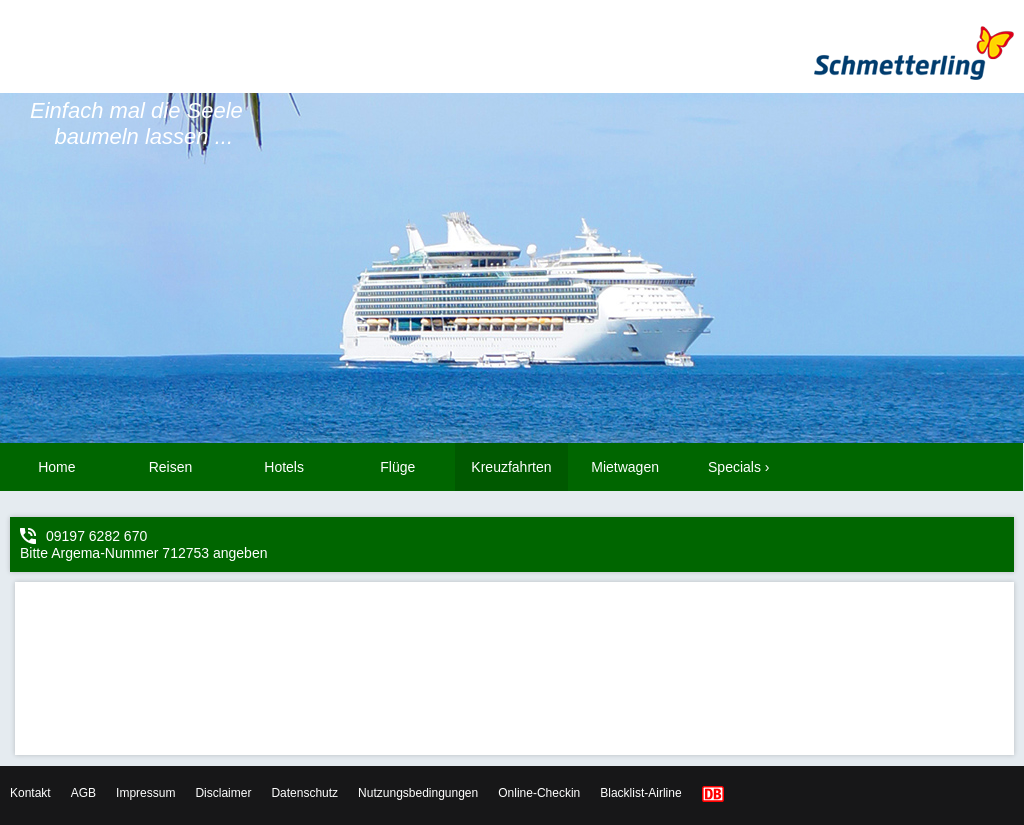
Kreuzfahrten (511, 467)
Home (56, 467)
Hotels (284, 467)
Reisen (171, 467)
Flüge (397, 467)
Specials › (738, 467)
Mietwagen (625, 467)
